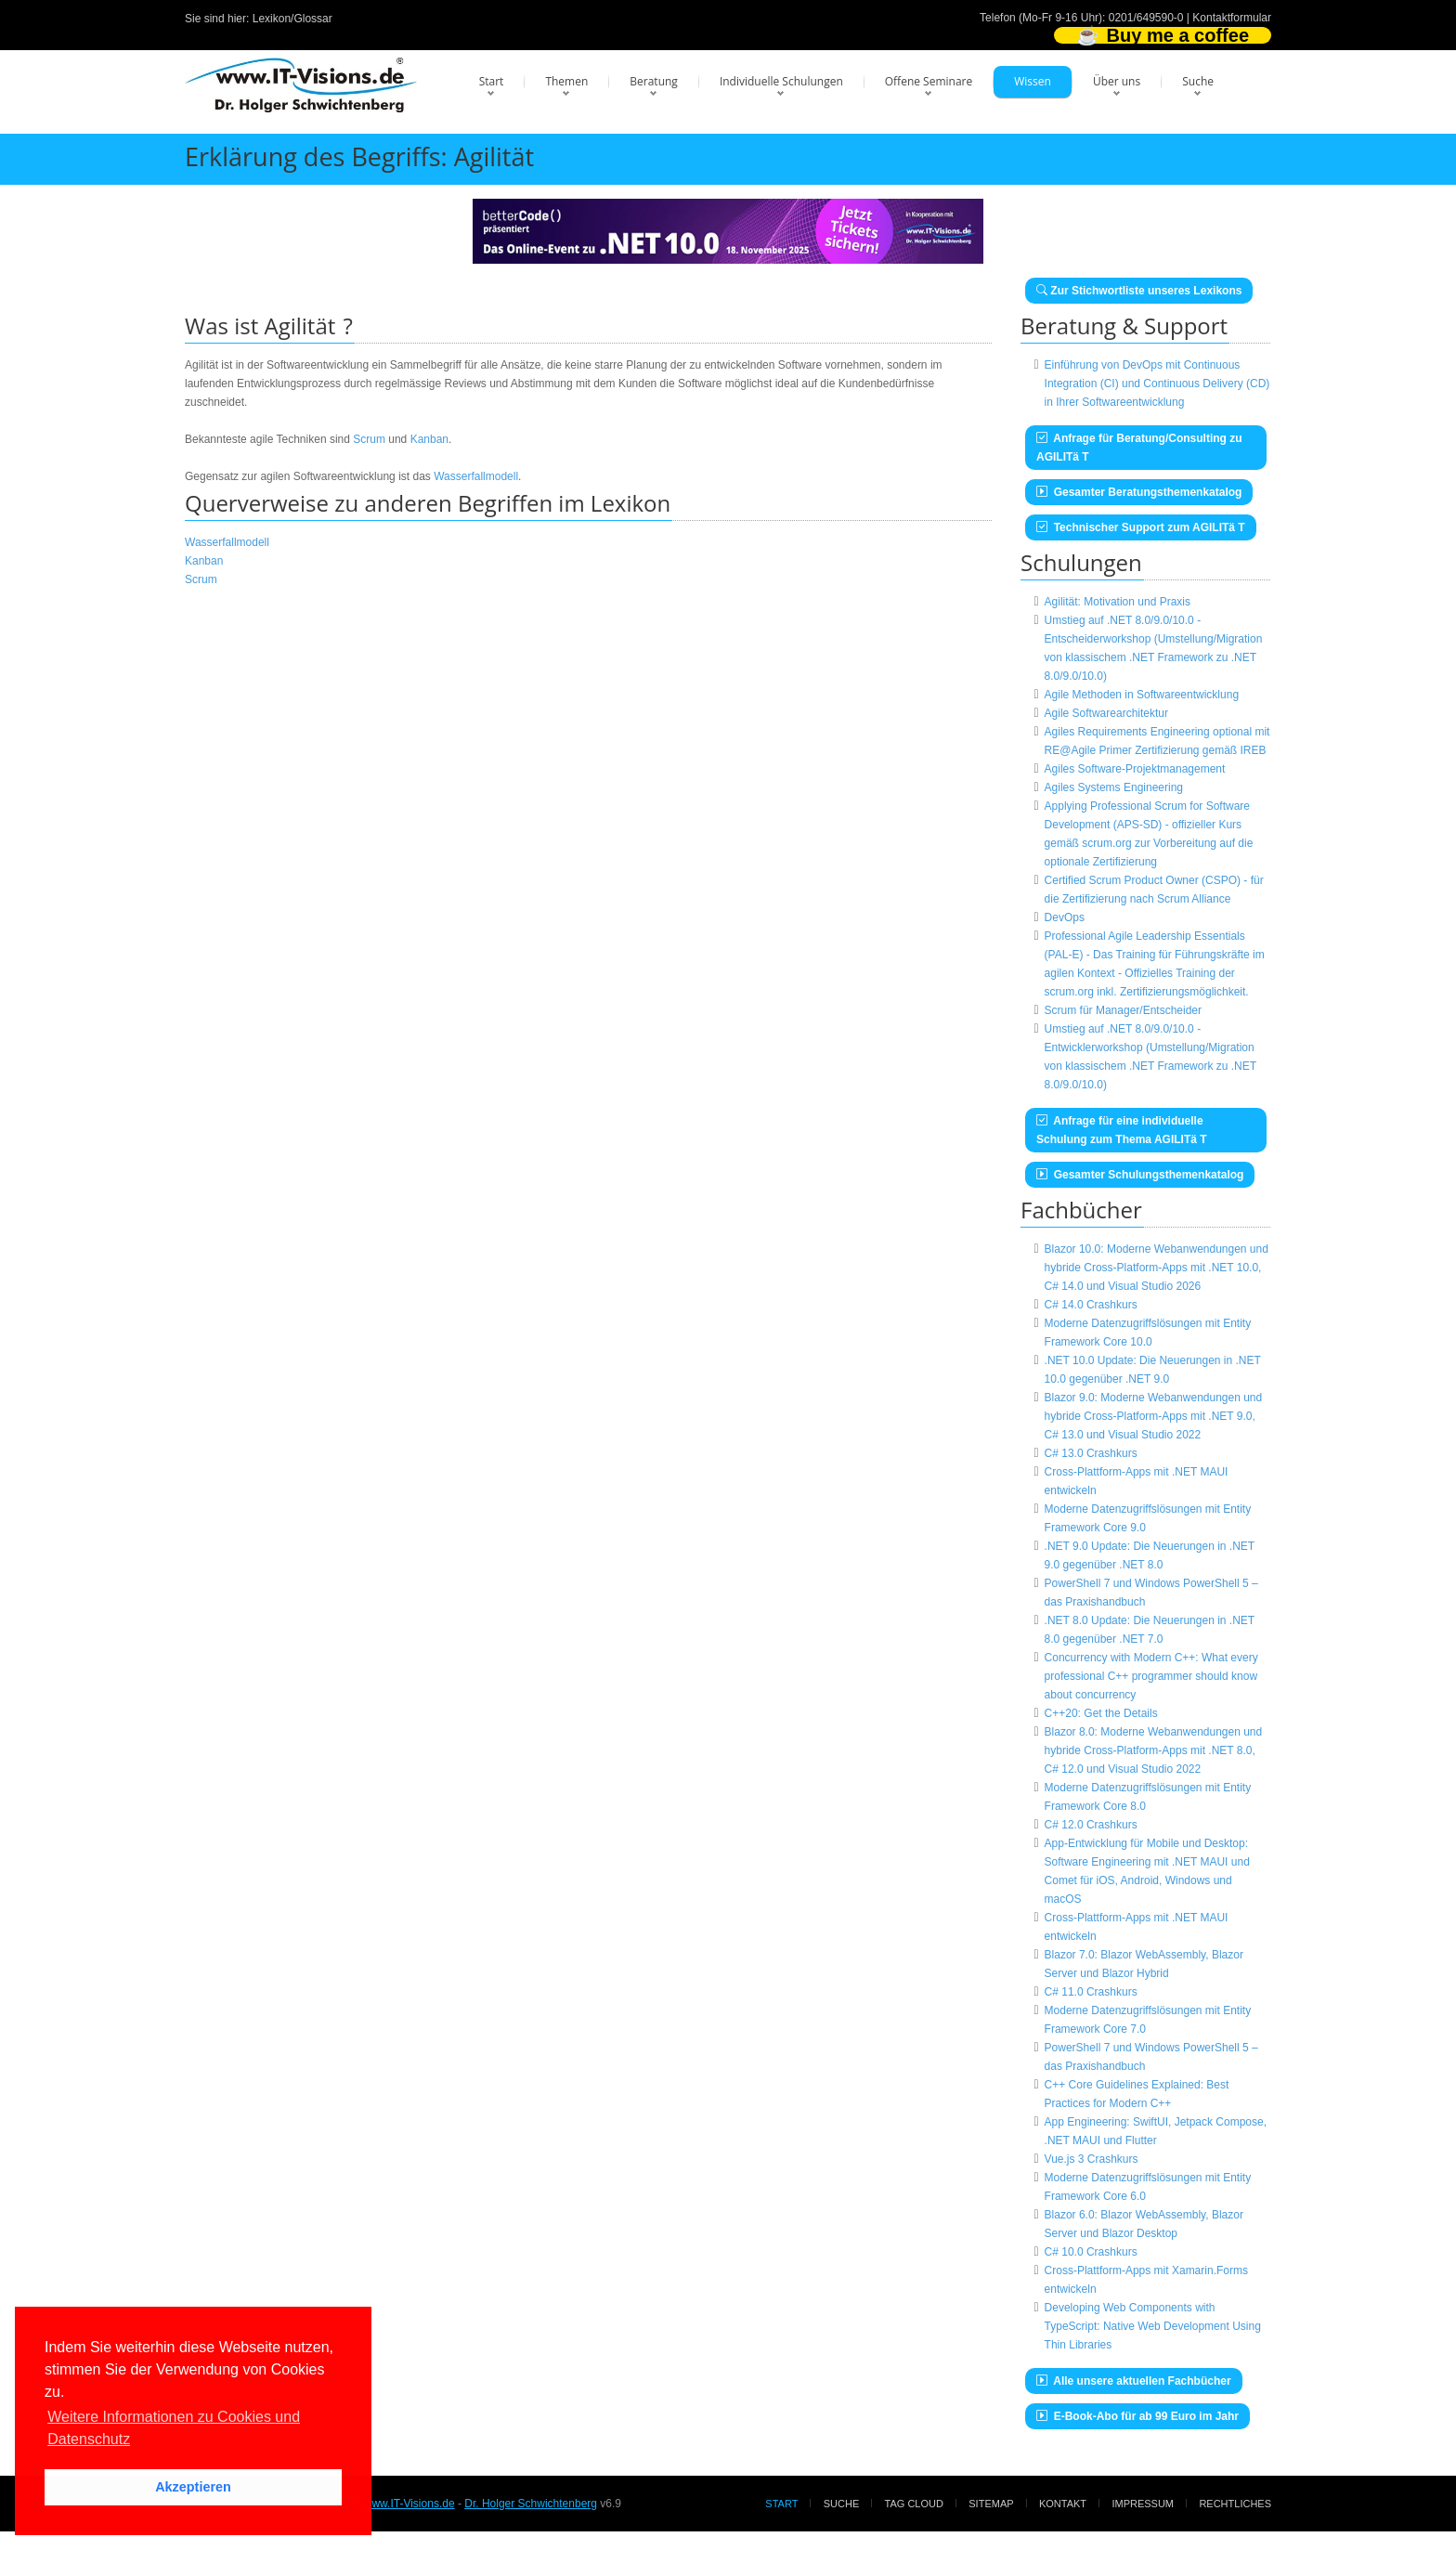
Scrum (369, 439)
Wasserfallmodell (476, 476)
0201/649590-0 (1146, 17)
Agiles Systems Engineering (1114, 787)
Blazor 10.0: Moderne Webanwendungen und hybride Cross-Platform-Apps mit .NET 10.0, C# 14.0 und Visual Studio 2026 (1156, 1267)
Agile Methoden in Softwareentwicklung (1142, 694)
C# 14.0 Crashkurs (1091, 1304)
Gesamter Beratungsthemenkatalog (1139, 492)
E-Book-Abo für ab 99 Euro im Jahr (1137, 2416)
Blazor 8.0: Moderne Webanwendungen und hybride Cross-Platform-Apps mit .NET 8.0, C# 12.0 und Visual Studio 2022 (1154, 1750)
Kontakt (1062, 2503)
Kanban (429, 439)
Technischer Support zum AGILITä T (1140, 527)
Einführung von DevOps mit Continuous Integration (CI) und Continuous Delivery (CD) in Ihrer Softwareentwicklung (1157, 383)
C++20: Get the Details (1101, 1713)
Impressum (1143, 2503)
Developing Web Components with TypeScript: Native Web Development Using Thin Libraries (1153, 2326)
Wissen (1032, 81)
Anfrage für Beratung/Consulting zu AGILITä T (1139, 447)
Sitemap (990, 2503)
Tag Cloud (914, 2503)
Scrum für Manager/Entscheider (1123, 1010)
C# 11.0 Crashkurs (1091, 1991)
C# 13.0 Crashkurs (1091, 1453)
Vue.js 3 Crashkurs (1091, 2159)
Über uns (1116, 81)
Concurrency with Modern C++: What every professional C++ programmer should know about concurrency (1151, 1676)
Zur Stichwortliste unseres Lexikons (1139, 290)
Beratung (654, 81)
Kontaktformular (1231, 17)
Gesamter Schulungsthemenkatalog (1139, 1174)
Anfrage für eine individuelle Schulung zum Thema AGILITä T (1121, 1130)
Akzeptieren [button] (193, 2486)
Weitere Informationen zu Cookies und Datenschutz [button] (173, 2428)
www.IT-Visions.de (409, 2503)
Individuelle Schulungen (781, 81)
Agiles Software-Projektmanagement (1135, 768)
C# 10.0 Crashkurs (1091, 2251)
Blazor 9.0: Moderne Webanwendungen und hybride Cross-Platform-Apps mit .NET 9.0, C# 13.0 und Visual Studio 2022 (1154, 1416)
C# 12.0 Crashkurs (1091, 1824)
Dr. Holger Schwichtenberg (530, 2503)
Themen (566, 81)
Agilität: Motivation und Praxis (1117, 601)
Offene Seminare (929, 81)
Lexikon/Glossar (292, 18)
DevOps (1065, 917)
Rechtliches (1235, 2503)
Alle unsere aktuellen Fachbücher (1133, 2380)
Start (491, 81)
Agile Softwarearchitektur (1106, 713)
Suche (1198, 81)
